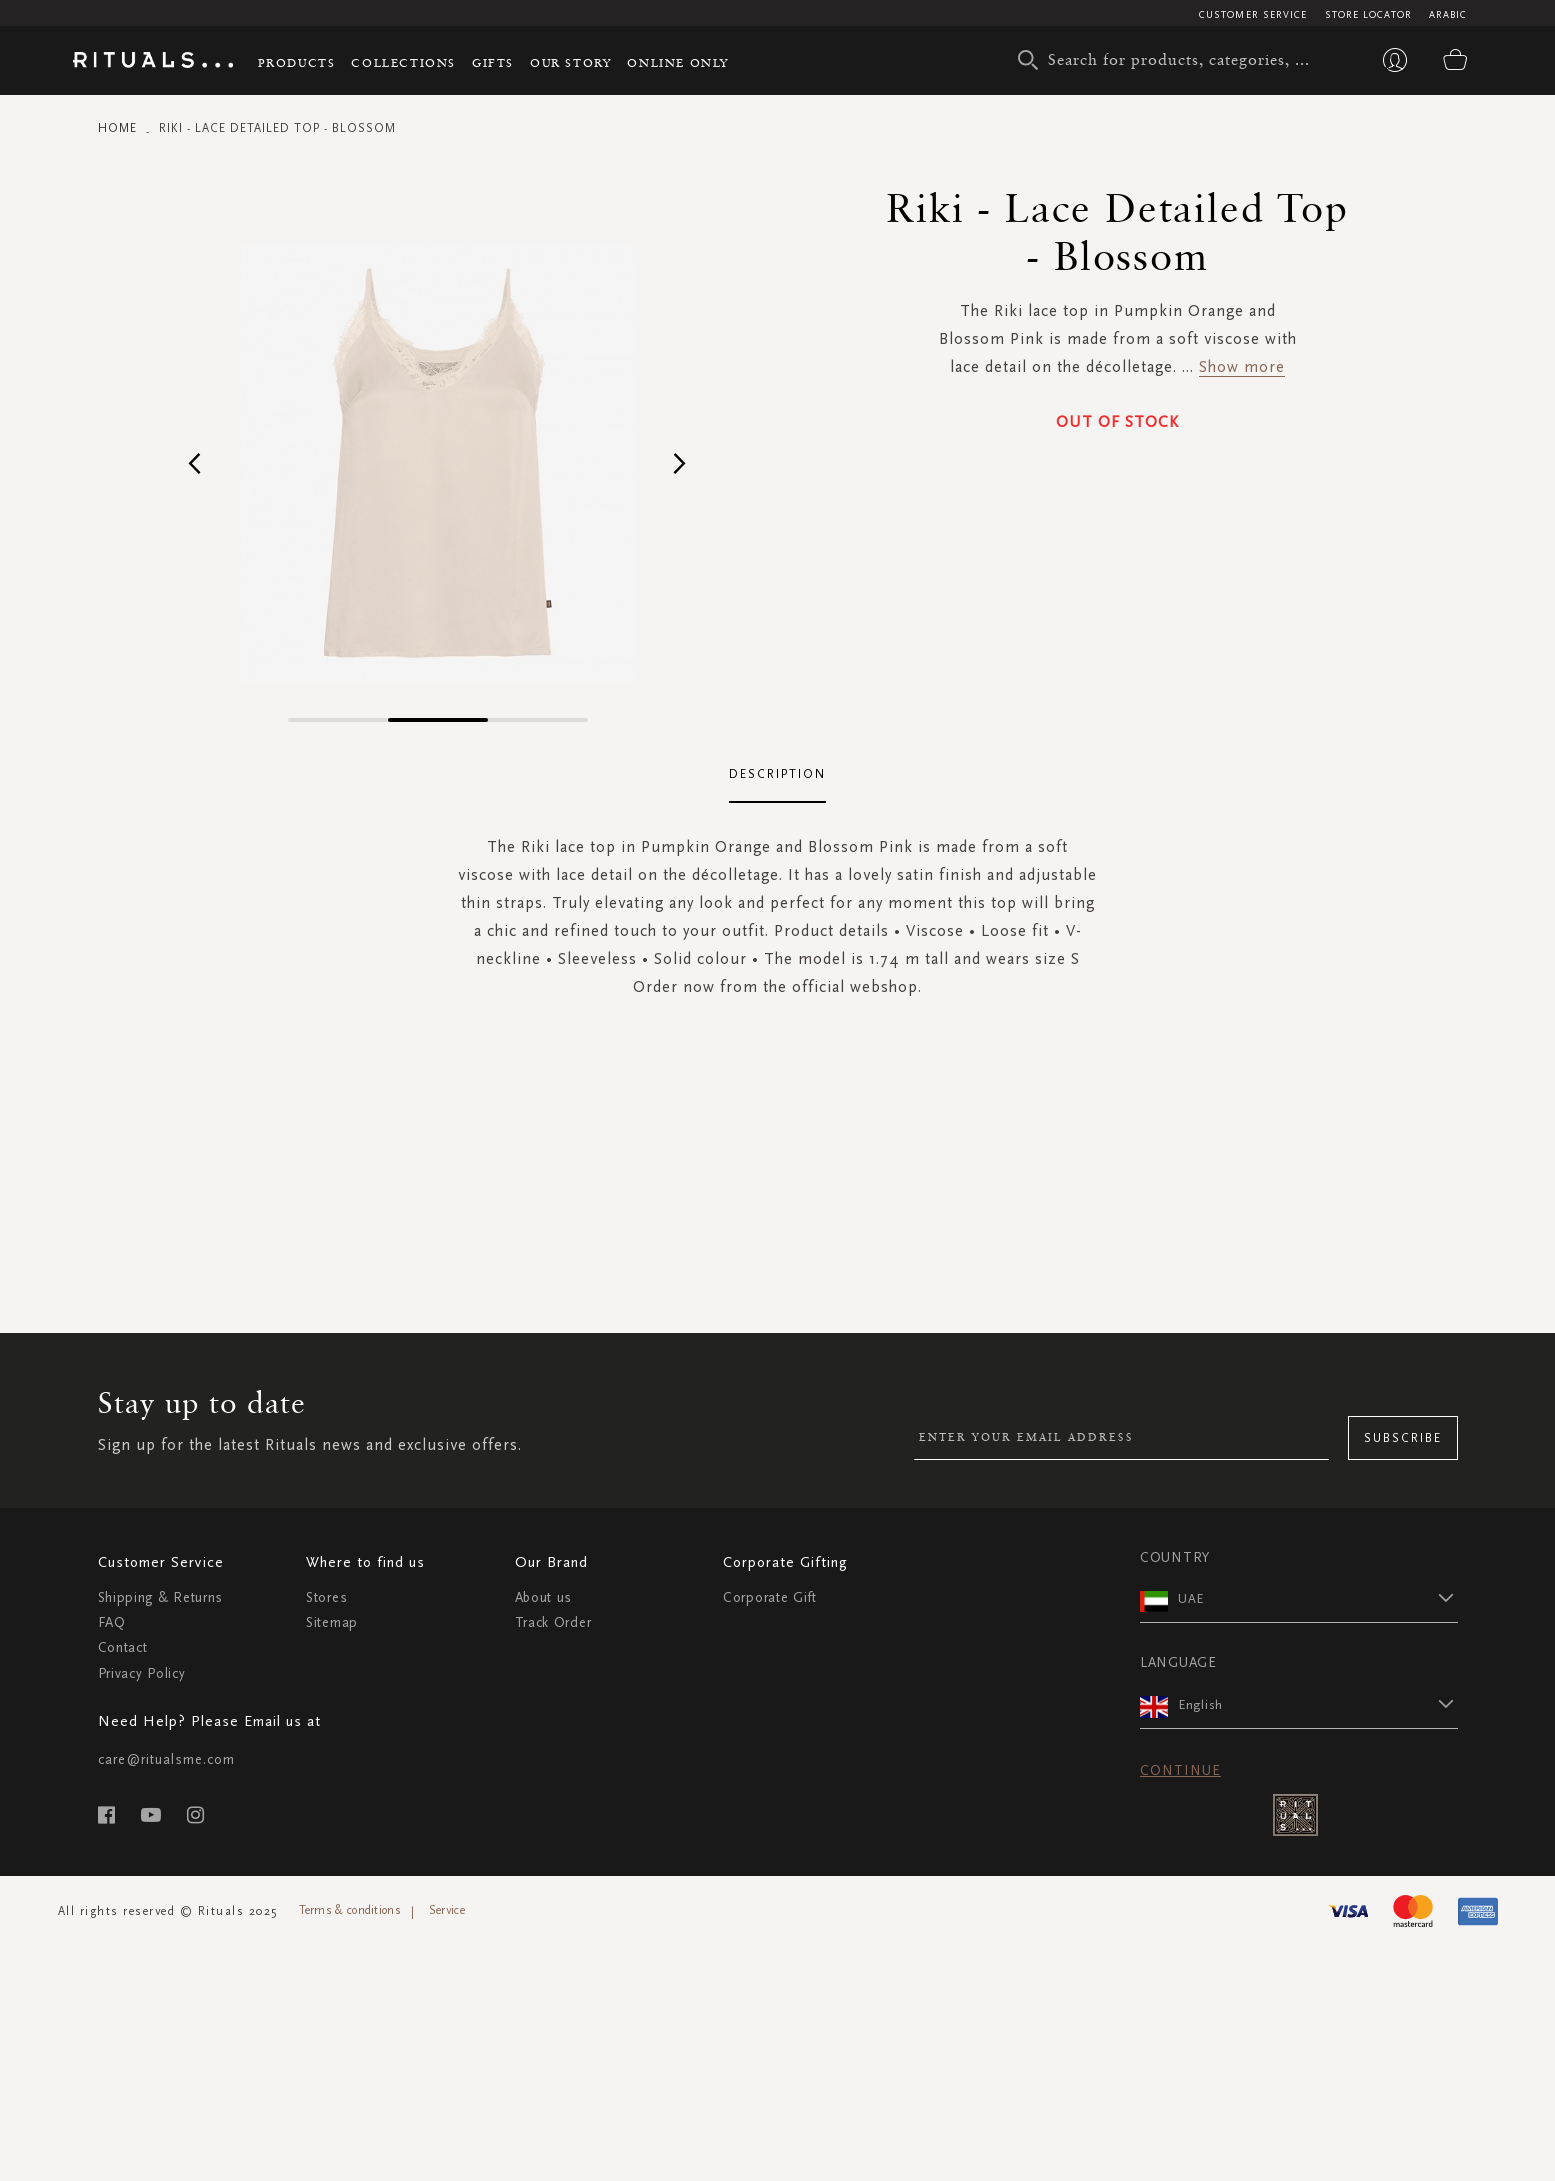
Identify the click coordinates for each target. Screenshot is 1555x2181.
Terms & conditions (350, 1910)
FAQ (112, 1622)
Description (778, 774)
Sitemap (332, 1622)
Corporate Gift (770, 1597)
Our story (570, 62)
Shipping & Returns (161, 1597)
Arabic (1448, 15)
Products (297, 62)
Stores (326, 1597)
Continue (1180, 1770)
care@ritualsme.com (166, 1759)
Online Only (678, 62)
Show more (1242, 366)
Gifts (493, 62)
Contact (123, 1647)
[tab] (778, 775)
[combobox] (1173, 60)
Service (447, 1910)
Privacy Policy (142, 1673)
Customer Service (1253, 15)
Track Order (553, 1622)
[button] (195, 462)
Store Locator (1368, 15)
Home (117, 128)
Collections (403, 62)
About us (544, 1597)
